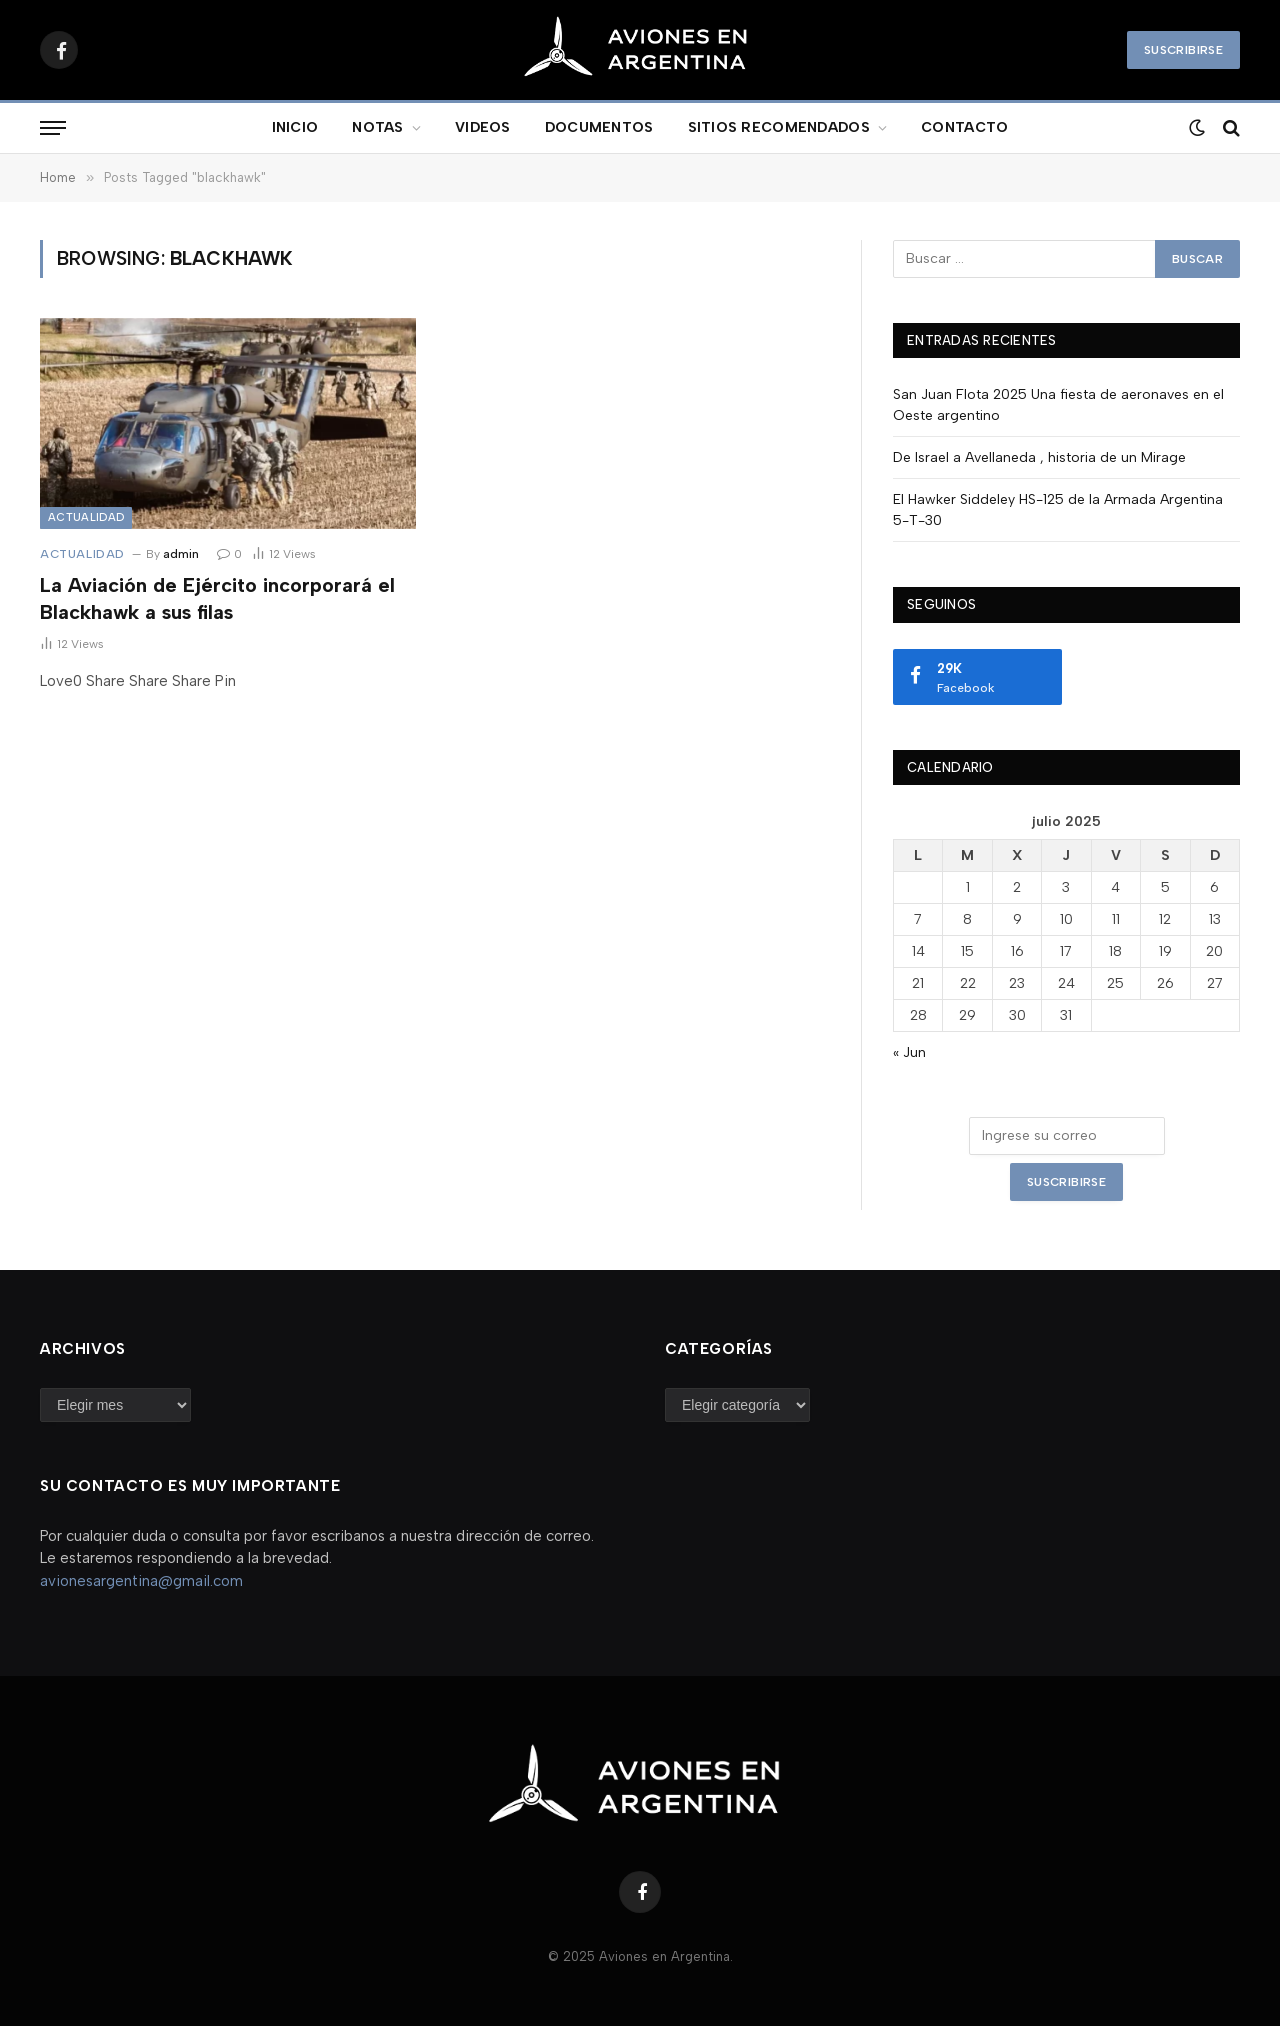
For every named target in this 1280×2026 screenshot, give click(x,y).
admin (181, 554)
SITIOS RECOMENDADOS (779, 127)
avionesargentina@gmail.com (141, 1581)
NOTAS (377, 127)
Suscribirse (1183, 50)
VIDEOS (483, 127)
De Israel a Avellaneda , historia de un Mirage (1039, 457)
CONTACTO (964, 127)
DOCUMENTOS (599, 127)
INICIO (295, 127)
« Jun (909, 1052)
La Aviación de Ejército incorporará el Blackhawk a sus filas (217, 598)
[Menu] (53, 128)
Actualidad (86, 517)
